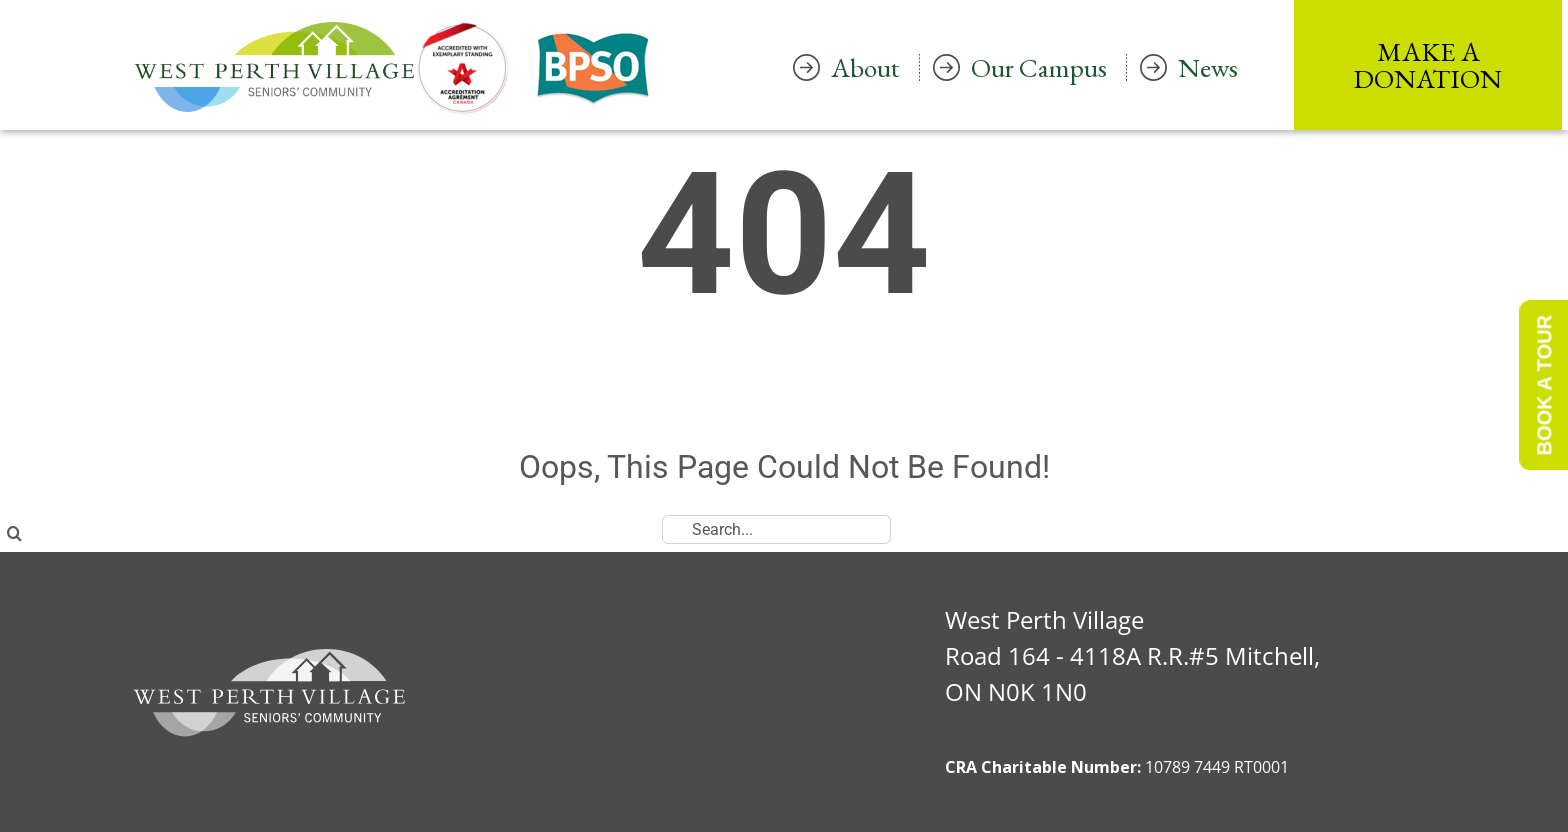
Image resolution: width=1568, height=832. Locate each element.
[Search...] (776, 529)
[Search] (14, 533)
